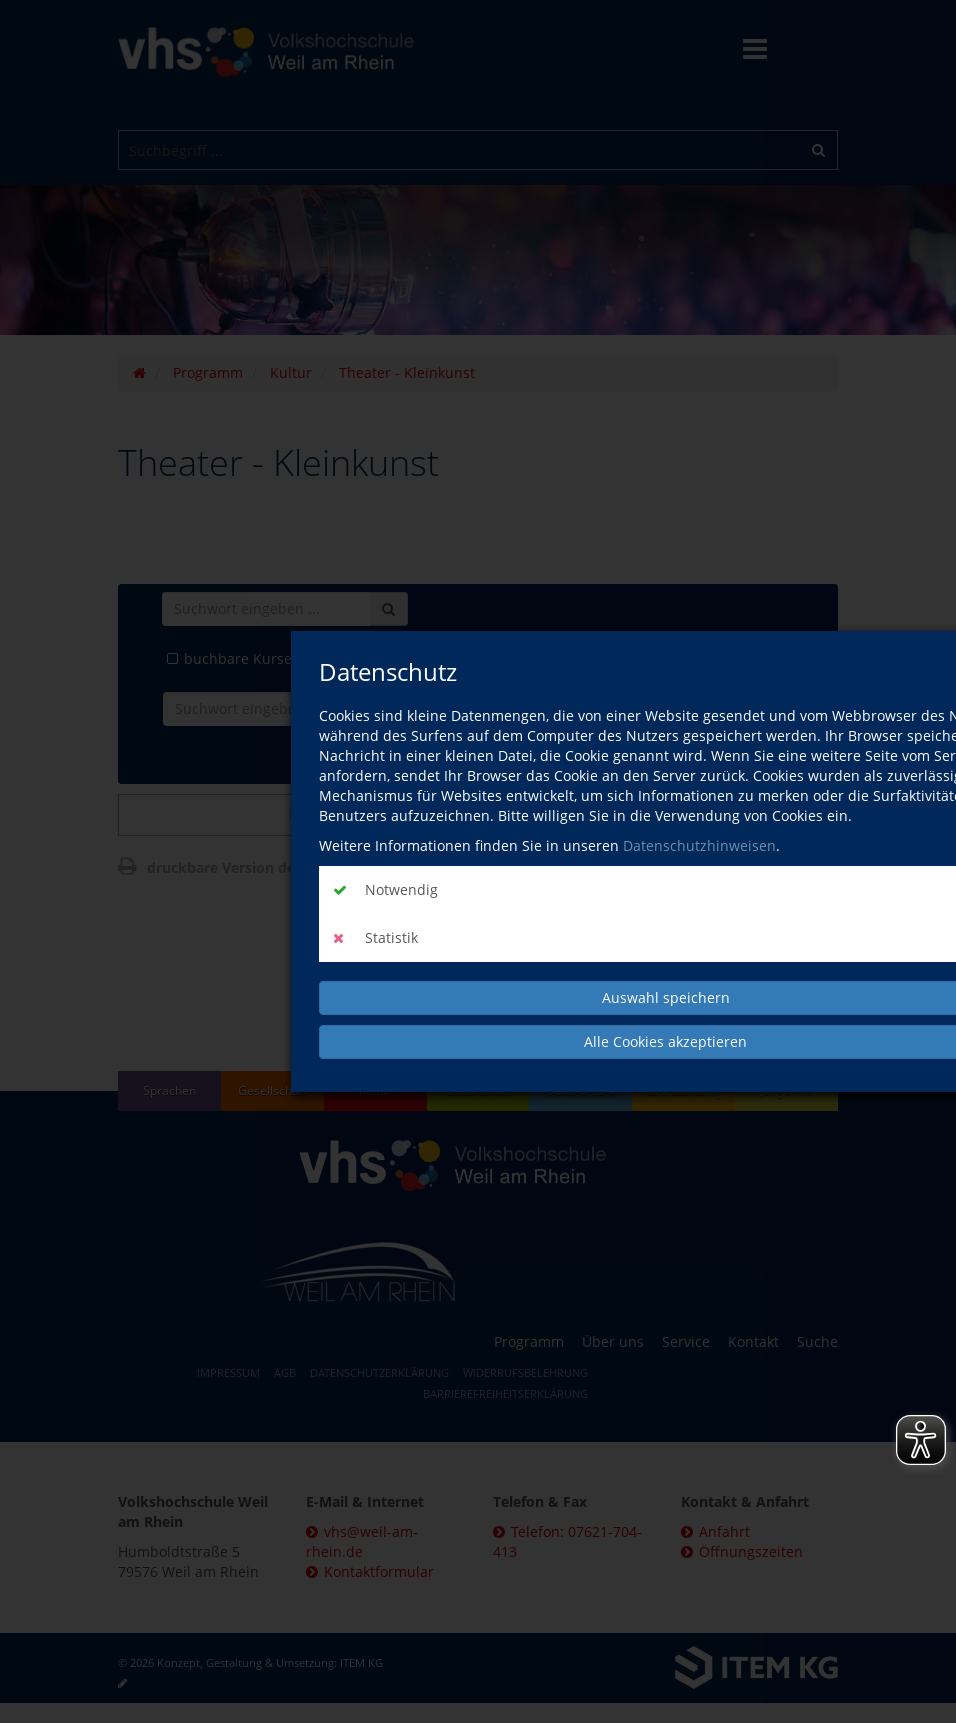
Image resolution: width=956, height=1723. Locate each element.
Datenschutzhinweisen (699, 845)
